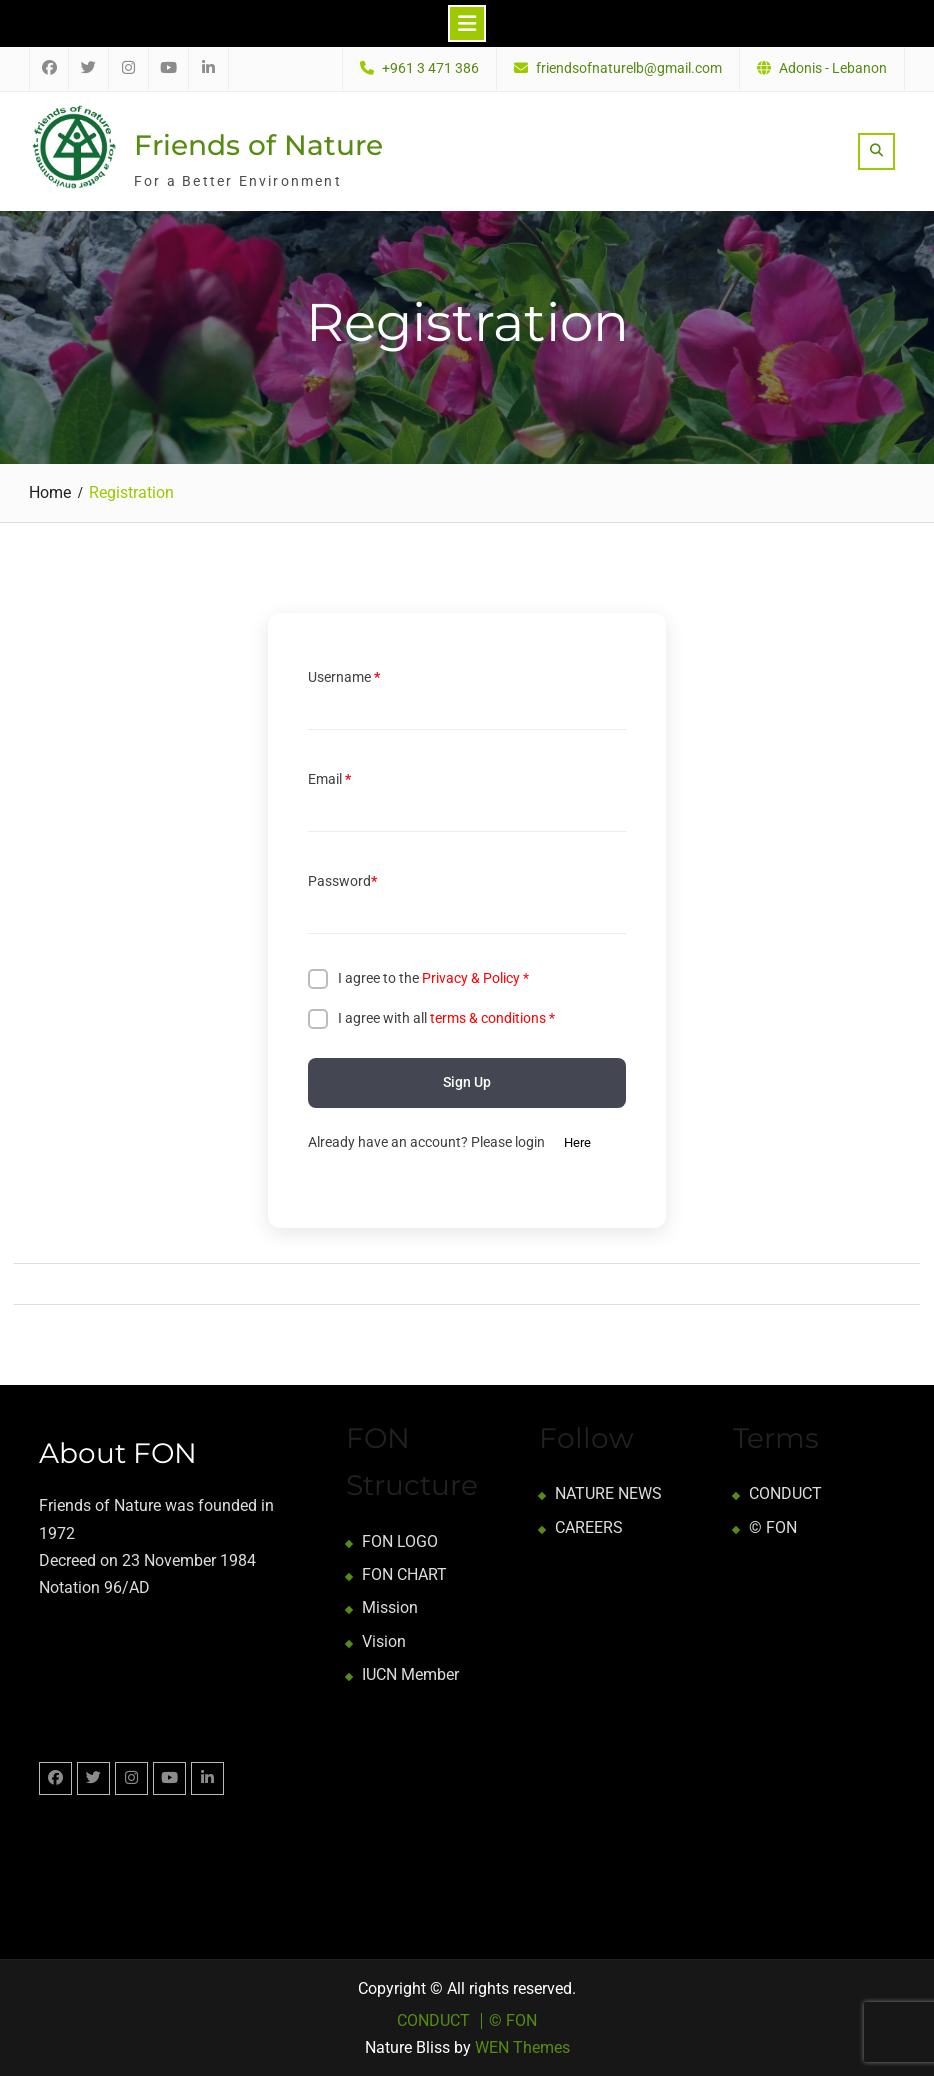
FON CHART (404, 1574)
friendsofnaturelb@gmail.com (629, 68)
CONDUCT (785, 1493)
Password (342, 881)
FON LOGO (400, 1541)
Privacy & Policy (471, 978)
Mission (390, 1607)
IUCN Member (410, 1673)
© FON (773, 1526)
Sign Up (467, 1082)
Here (577, 1142)
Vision (384, 1640)
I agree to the (433, 978)
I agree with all (446, 1017)
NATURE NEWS (608, 1493)
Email (329, 778)
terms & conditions (488, 1017)
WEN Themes (522, 2047)
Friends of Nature (258, 145)
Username (344, 676)
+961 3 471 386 (430, 68)
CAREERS (589, 1526)
